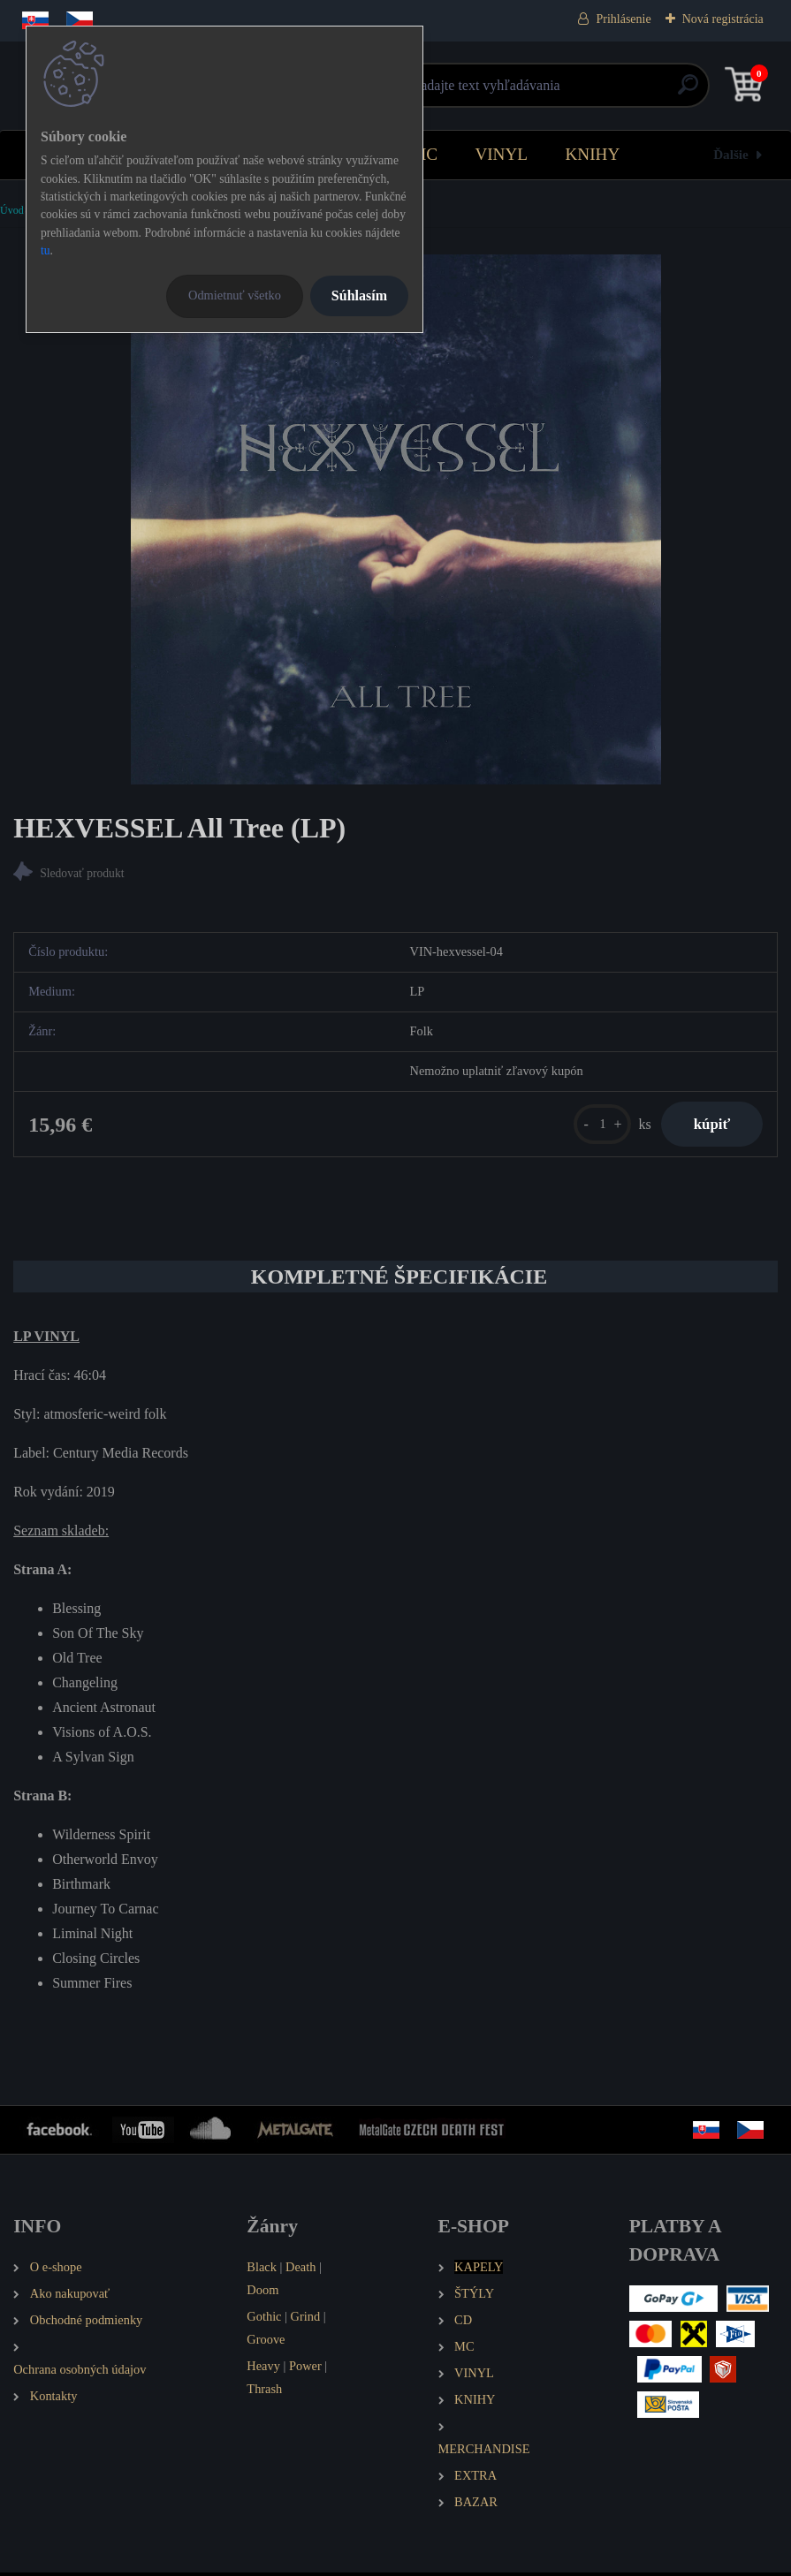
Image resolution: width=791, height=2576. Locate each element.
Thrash (264, 2392)
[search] (607, 91)
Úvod (12, 210)
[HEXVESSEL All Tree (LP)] (396, 519)
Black (262, 2270)
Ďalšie (731, 154)
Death (300, 2270)
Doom (262, 2293)
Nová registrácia (723, 19)
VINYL (501, 154)
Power (305, 2369)
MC (424, 154)
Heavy (263, 2369)
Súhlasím (359, 295)
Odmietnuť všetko (234, 295)
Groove (266, 2343)
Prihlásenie (623, 19)
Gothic (264, 2320)
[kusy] (595, 1126)
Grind (306, 2320)
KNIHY (592, 154)
